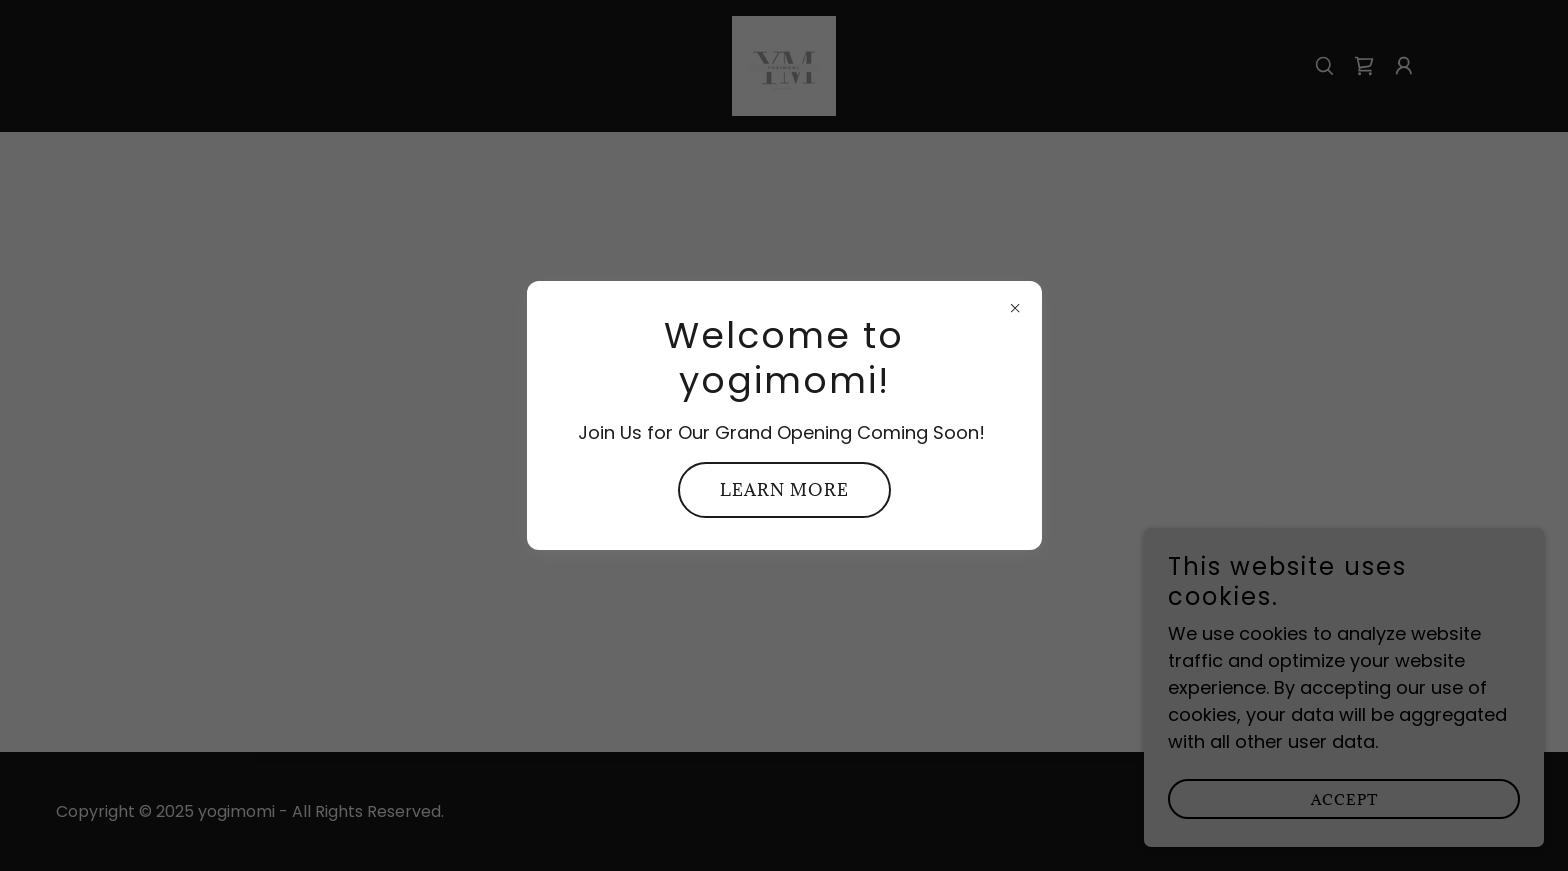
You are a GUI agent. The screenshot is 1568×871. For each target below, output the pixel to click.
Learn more (784, 490)
